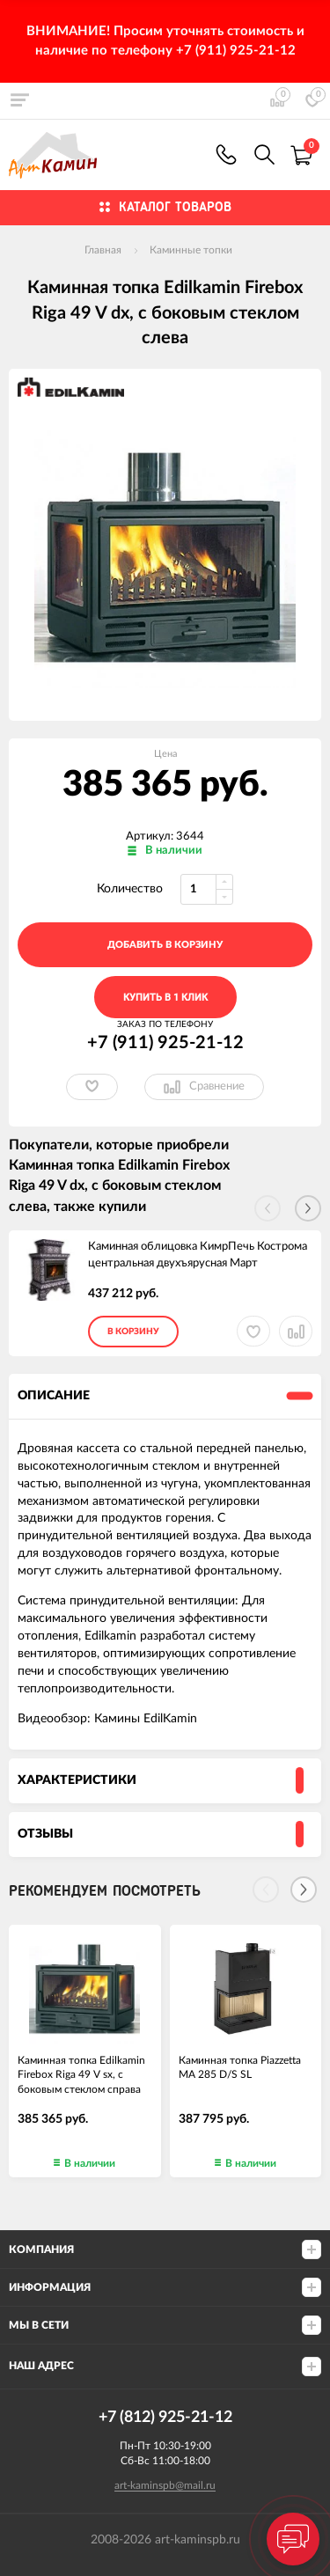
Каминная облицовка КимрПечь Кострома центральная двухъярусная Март (197, 1255)
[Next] (303, 1889)
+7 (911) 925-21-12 (226, 154)
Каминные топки (191, 250)
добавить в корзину (165, 945)
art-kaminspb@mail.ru (165, 2485)
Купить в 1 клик (165, 997)
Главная (102, 250)
